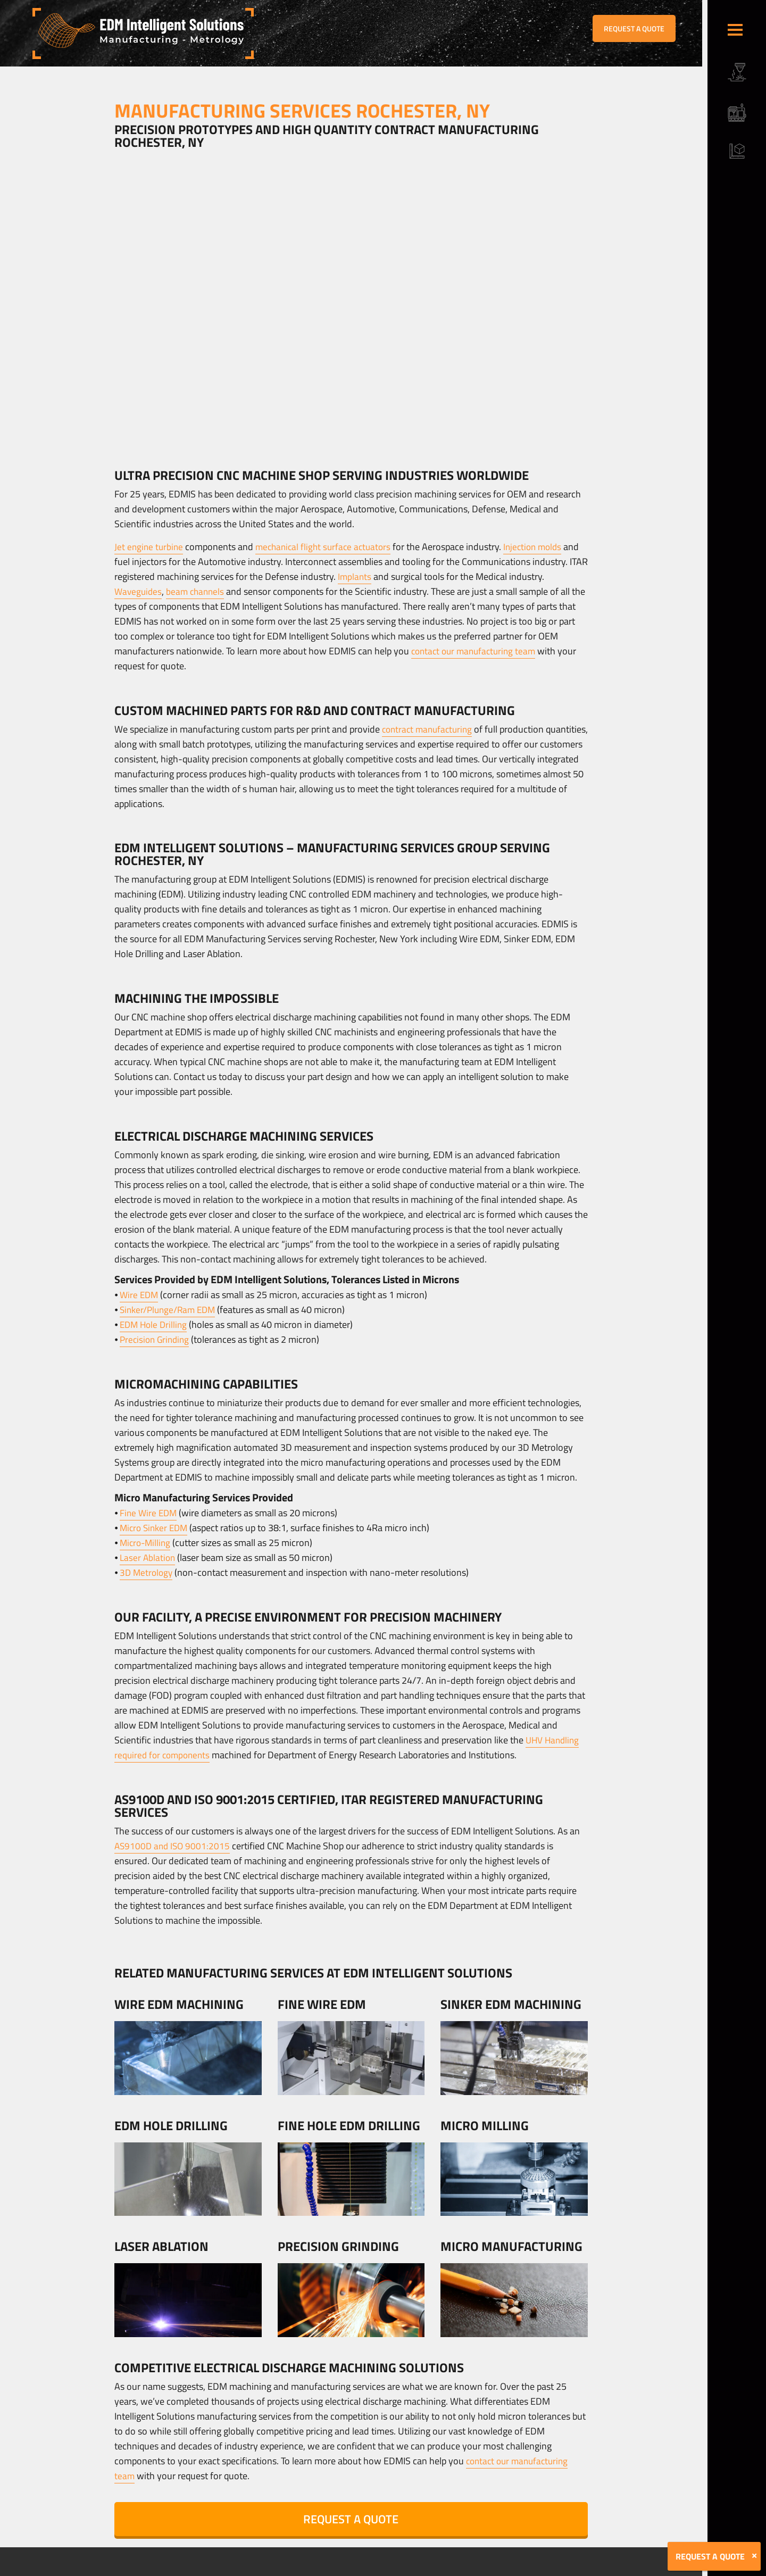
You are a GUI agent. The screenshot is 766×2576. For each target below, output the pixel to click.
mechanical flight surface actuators (327, 546)
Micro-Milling (146, 1542)
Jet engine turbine (149, 546)
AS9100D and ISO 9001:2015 (174, 1846)
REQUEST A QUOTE (634, 28)
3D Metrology (147, 1572)
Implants (375, 576)
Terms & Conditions (209, 2568)
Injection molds (542, 546)
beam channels (198, 591)
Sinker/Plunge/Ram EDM (170, 1309)
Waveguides (139, 591)
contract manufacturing (429, 729)
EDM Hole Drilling (155, 1324)
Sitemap (254, 2568)
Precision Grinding (156, 1339)
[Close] (754, 2556)
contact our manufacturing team (476, 651)
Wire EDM (140, 1294)
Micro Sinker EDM (156, 1527)
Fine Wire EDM (149, 1513)
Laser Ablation (148, 1557)
